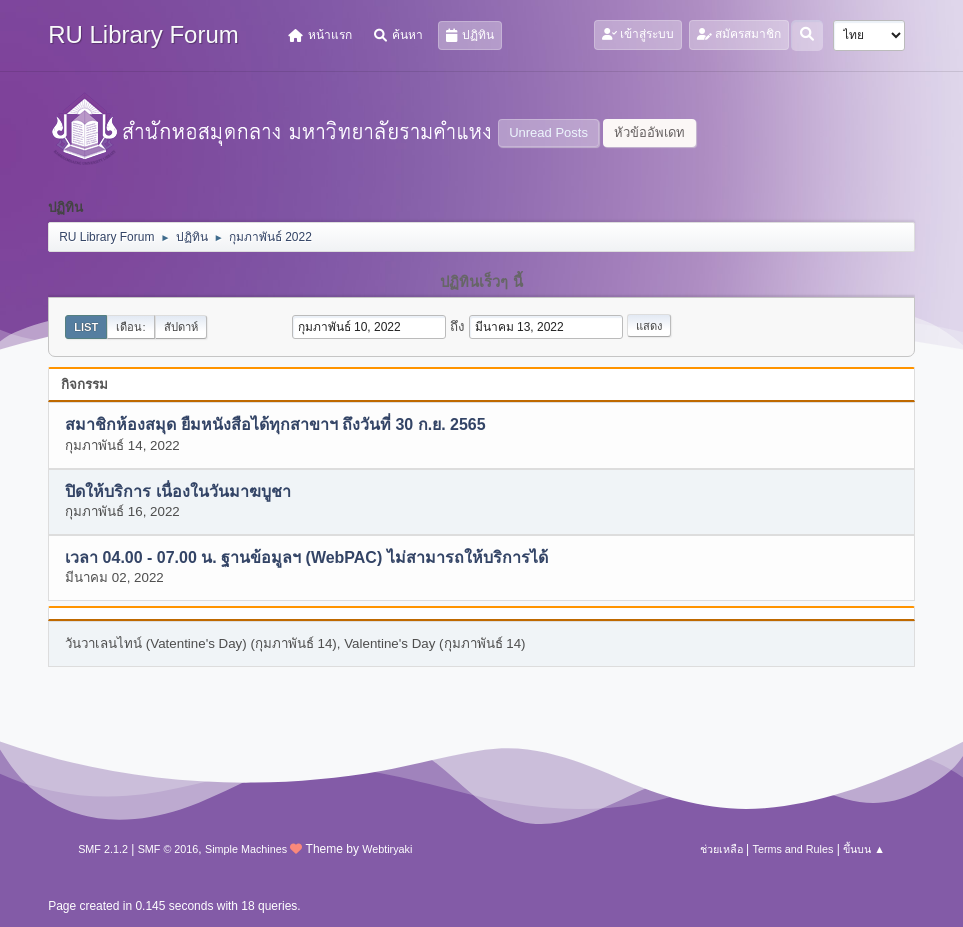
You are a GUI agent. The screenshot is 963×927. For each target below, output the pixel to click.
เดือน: (130, 327)
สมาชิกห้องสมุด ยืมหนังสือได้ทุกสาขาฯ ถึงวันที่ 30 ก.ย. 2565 (275, 425)
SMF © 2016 (168, 849)
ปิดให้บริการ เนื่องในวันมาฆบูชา (177, 491)
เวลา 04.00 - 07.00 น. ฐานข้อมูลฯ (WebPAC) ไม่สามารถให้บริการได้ (306, 558)
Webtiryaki (387, 849)
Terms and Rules (793, 849)
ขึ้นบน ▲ (864, 849)
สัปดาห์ (181, 327)
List (86, 327)
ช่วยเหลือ (721, 849)
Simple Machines (246, 849)
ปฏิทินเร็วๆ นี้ (481, 282)
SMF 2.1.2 (103, 849)
